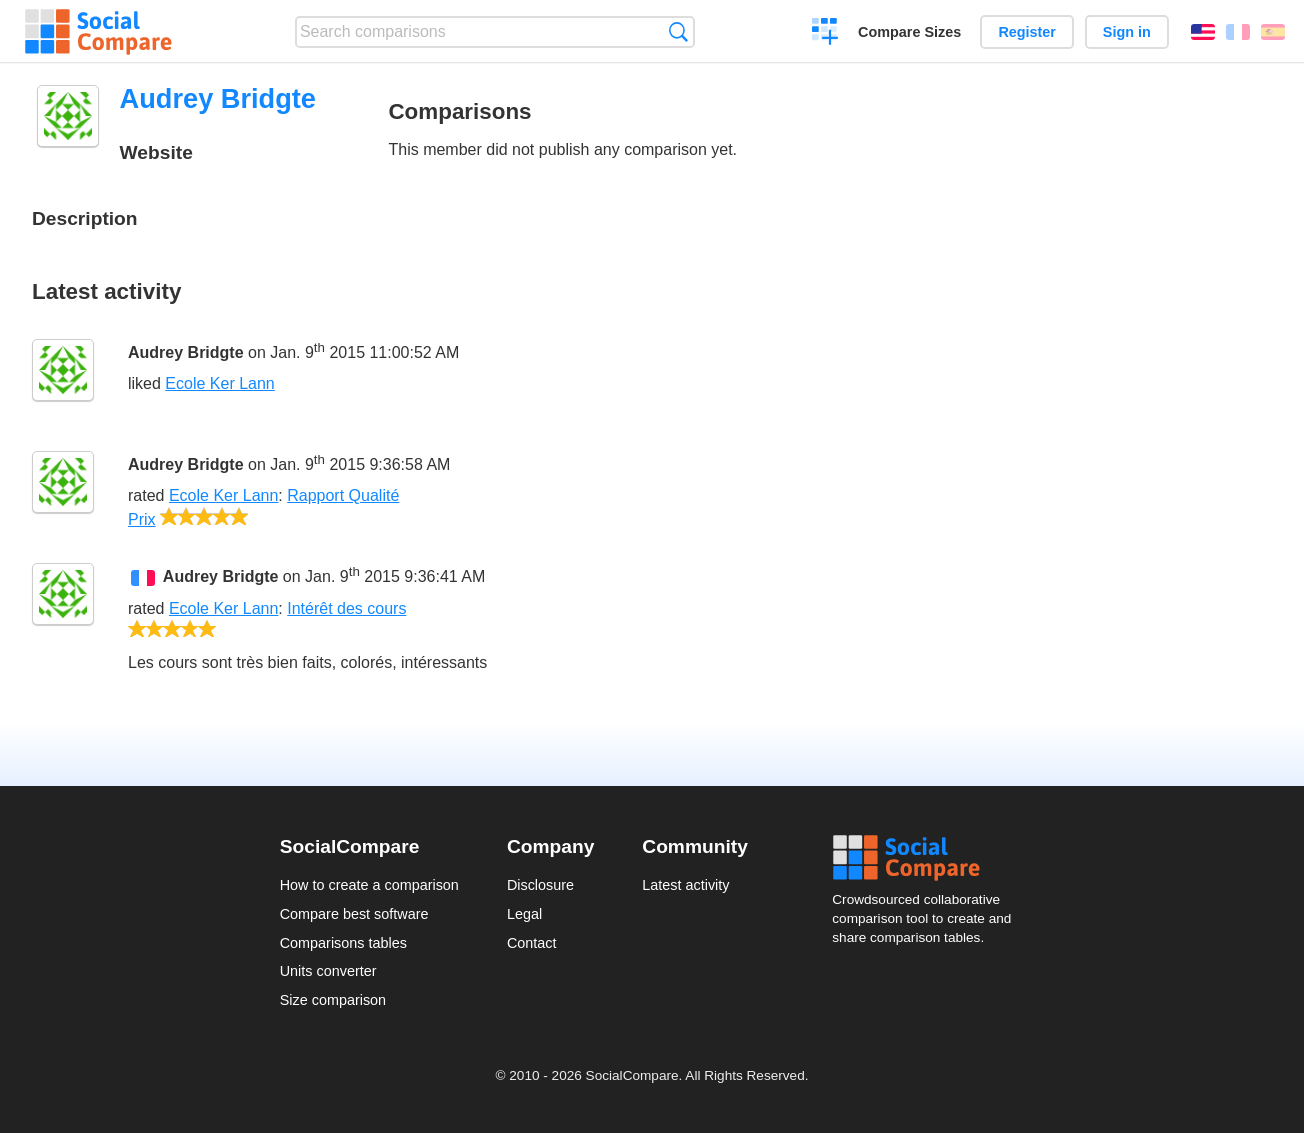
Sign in (1127, 32)
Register (1027, 32)
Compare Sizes (909, 32)
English (1203, 32)
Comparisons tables (343, 943)
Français (1238, 32)
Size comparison (333, 1000)
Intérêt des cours (346, 608)
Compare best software (354, 914)
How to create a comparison (369, 885)
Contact (532, 943)
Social (928, 858)
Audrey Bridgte (186, 352)
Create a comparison (825, 34)
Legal (524, 914)
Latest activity (685, 885)
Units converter (328, 971)
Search (678, 31)
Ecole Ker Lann (219, 383)
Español (1273, 32)
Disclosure (540, 885)
